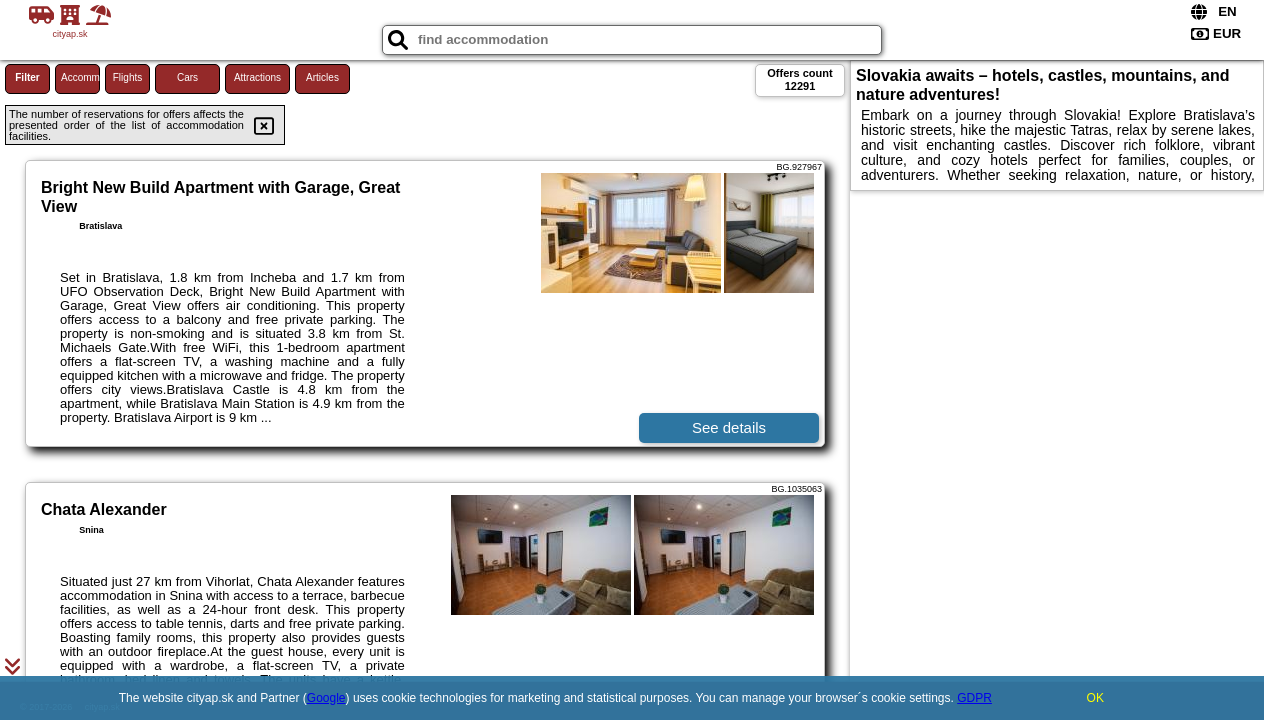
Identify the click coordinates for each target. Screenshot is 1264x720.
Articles (322, 77)
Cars (187, 77)
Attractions (257, 77)
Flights (127, 77)
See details (729, 427)
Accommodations (80, 77)
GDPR (974, 698)
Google (326, 698)
